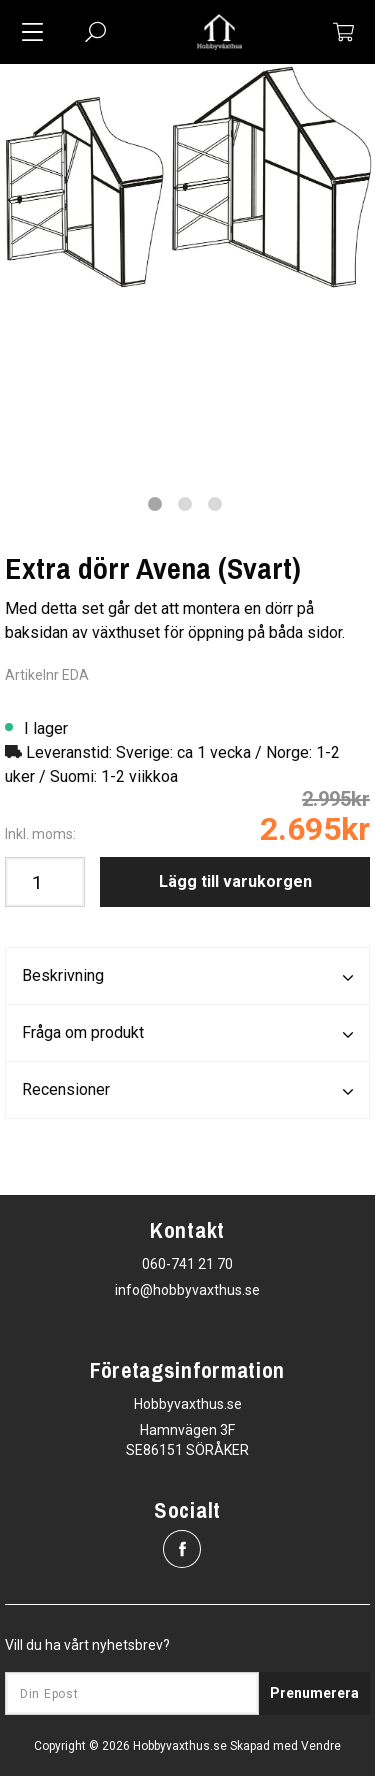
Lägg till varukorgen (235, 881)
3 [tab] (215, 504)
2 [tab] (185, 504)
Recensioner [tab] (187, 1091)
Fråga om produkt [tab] (187, 1034)
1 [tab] (155, 504)
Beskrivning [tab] (187, 977)
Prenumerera (314, 1693)
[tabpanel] (187, 176)
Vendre (321, 1746)
